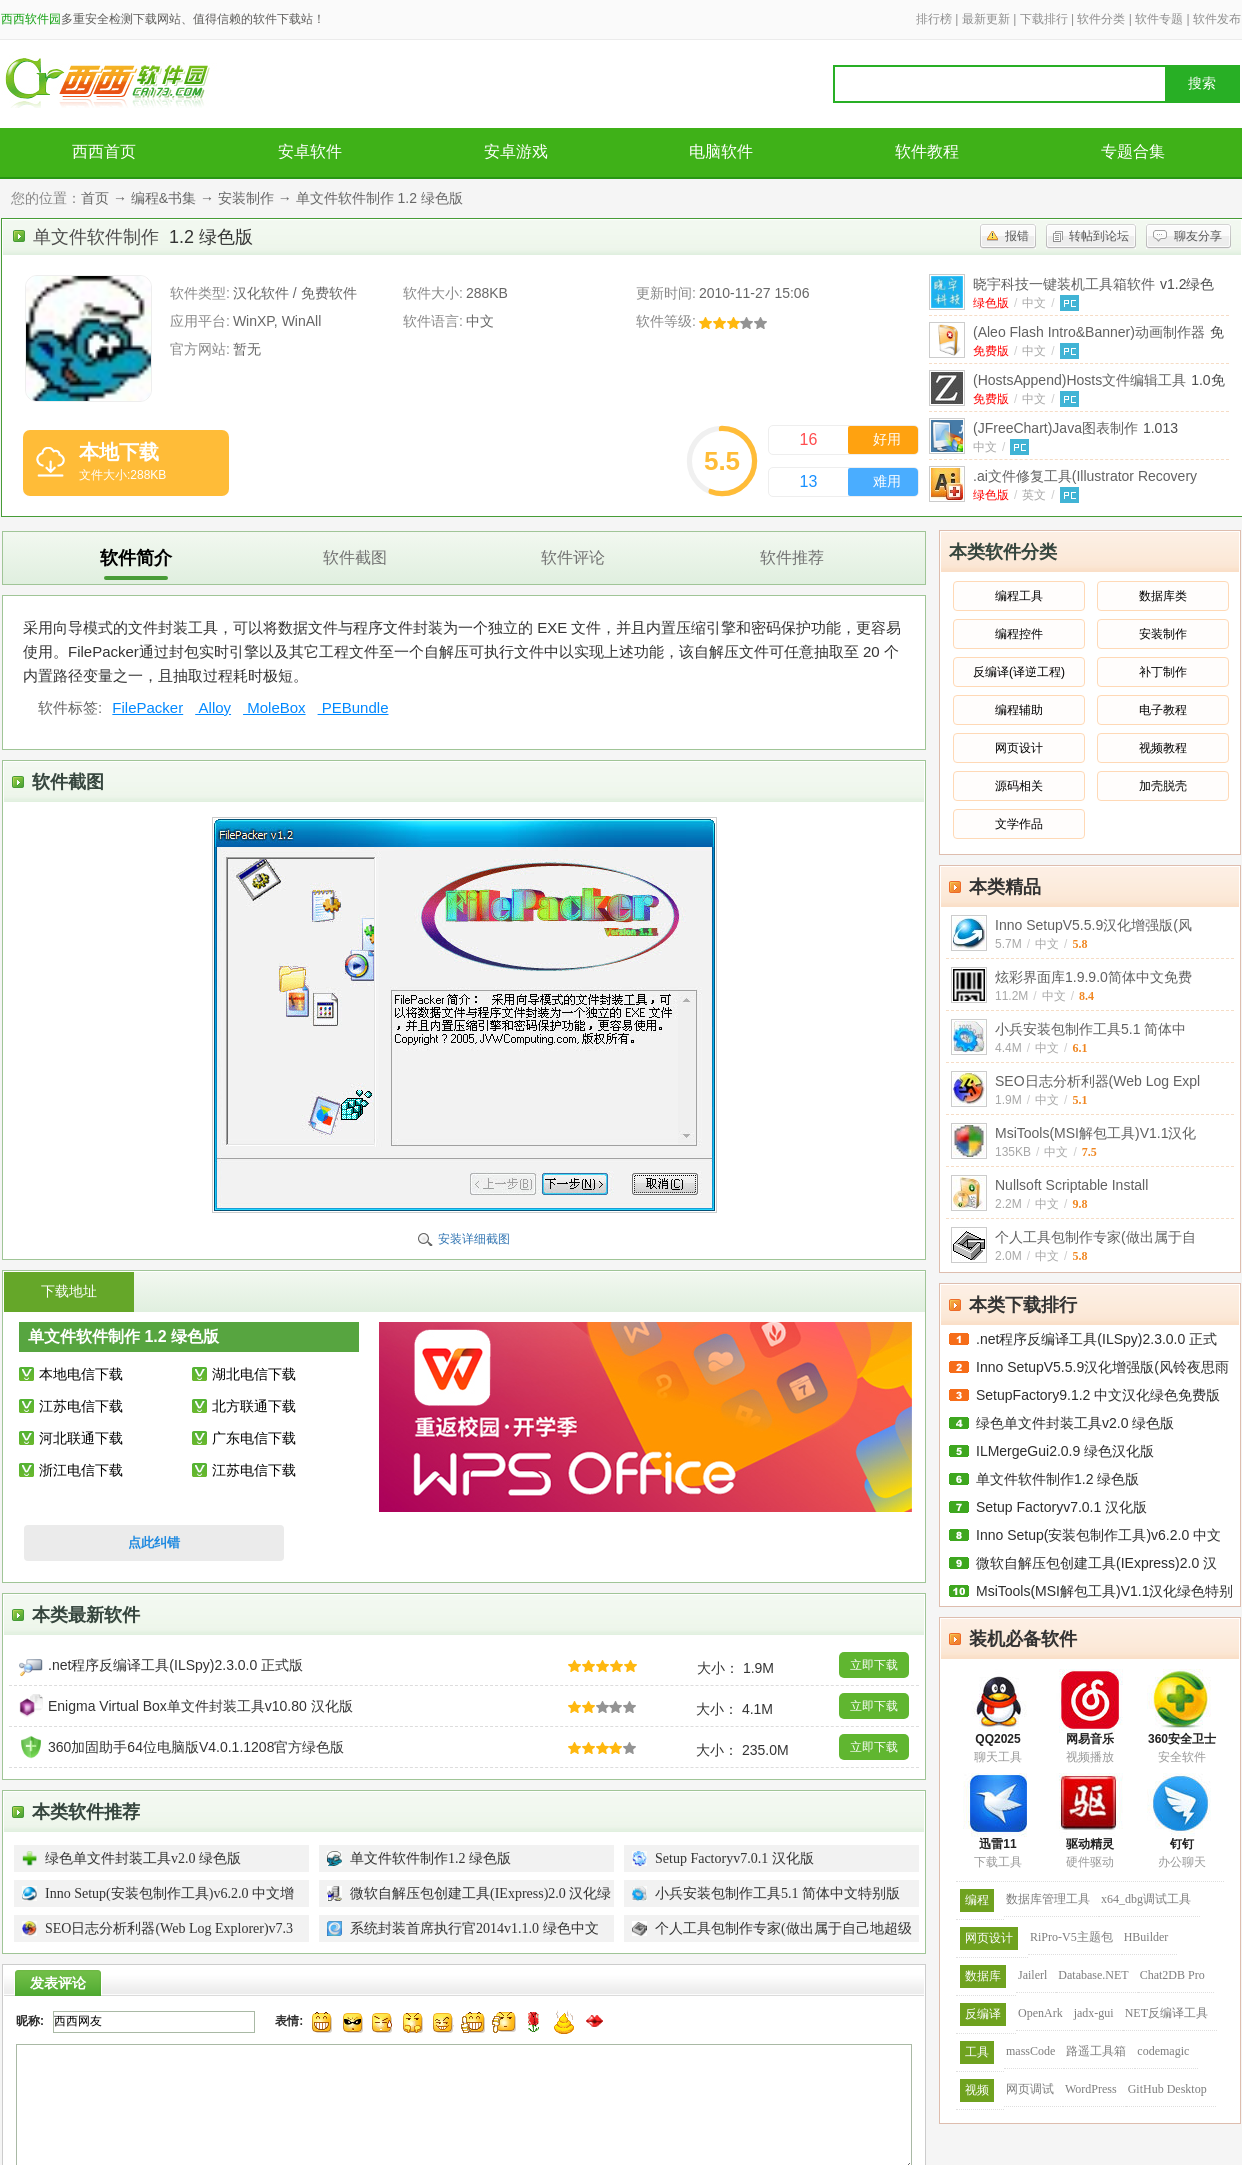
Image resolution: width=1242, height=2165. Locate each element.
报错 (1017, 236)
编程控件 (1019, 634)
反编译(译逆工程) (1019, 672)
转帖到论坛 (1099, 236)
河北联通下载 (81, 1438)
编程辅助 (1019, 710)
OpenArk (1040, 2013)
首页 (95, 198)
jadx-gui (1094, 2013)
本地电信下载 (81, 1374)
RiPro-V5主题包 (1071, 1937)
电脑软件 (721, 151)
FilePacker (147, 707)
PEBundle (353, 707)
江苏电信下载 (81, 1406)
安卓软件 (310, 151)
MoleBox (274, 707)
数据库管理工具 (1048, 1899)
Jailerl (1032, 1975)
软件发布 (1217, 19)
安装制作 (246, 198)
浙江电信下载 (81, 1470)
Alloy (213, 707)
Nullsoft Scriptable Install (1071, 1185)
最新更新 (986, 19)
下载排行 (1044, 19)
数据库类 (1163, 596)
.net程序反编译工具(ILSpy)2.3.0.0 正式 (1096, 1339)
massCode (1030, 2051)
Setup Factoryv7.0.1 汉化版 (1061, 1507)
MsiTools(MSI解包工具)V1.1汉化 (1095, 1133)
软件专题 (1159, 19)
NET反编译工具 (1166, 2013)
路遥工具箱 (1096, 2051)
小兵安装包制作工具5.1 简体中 (1090, 1029)
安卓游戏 (516, 151)
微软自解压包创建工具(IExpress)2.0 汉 (1096, 1563)
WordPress (1091, 2089)
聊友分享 (1198, 236)
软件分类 (1101, 19)
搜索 (1202, 83)
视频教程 (1163, 748)
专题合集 (1133, 151)
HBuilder (1146, 1937)
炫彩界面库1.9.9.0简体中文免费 (1093, 977)
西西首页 (104, 151)
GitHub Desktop (1167, 2089)
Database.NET (1093, 1975)
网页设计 (1019, 748)
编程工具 (1019, 596)
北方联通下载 (254, 1406)
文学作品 (1019, 824)
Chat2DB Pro (1172, 1975)
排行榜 (934, 19)
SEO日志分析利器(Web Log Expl (1097, 1081)
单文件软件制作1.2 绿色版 (1057, 1479)
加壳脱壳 (1163, 786)
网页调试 (1030, 2089)
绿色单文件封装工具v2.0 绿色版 (1075, 1423)
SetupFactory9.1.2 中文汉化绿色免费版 (1098, 1395)
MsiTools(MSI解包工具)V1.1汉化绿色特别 (1104, 1591)
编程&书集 (163, 198)
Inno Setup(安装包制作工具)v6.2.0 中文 (1098, 1535)
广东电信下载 (254, 1438)
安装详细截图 (474, 1239)
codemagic (1163, 2051)
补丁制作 (1163, 672)
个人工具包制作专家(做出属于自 (1095, 1237)
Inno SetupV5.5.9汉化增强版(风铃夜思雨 (1102, 1367)
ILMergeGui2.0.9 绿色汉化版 (1065, 1451)
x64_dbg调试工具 (1146, 1899)
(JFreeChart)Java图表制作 (1075, 428)
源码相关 (1019, 786)
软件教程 (927, 151)
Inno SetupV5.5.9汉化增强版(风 (1093, 925)
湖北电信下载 (254, 1374)
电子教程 (1163, 710)
